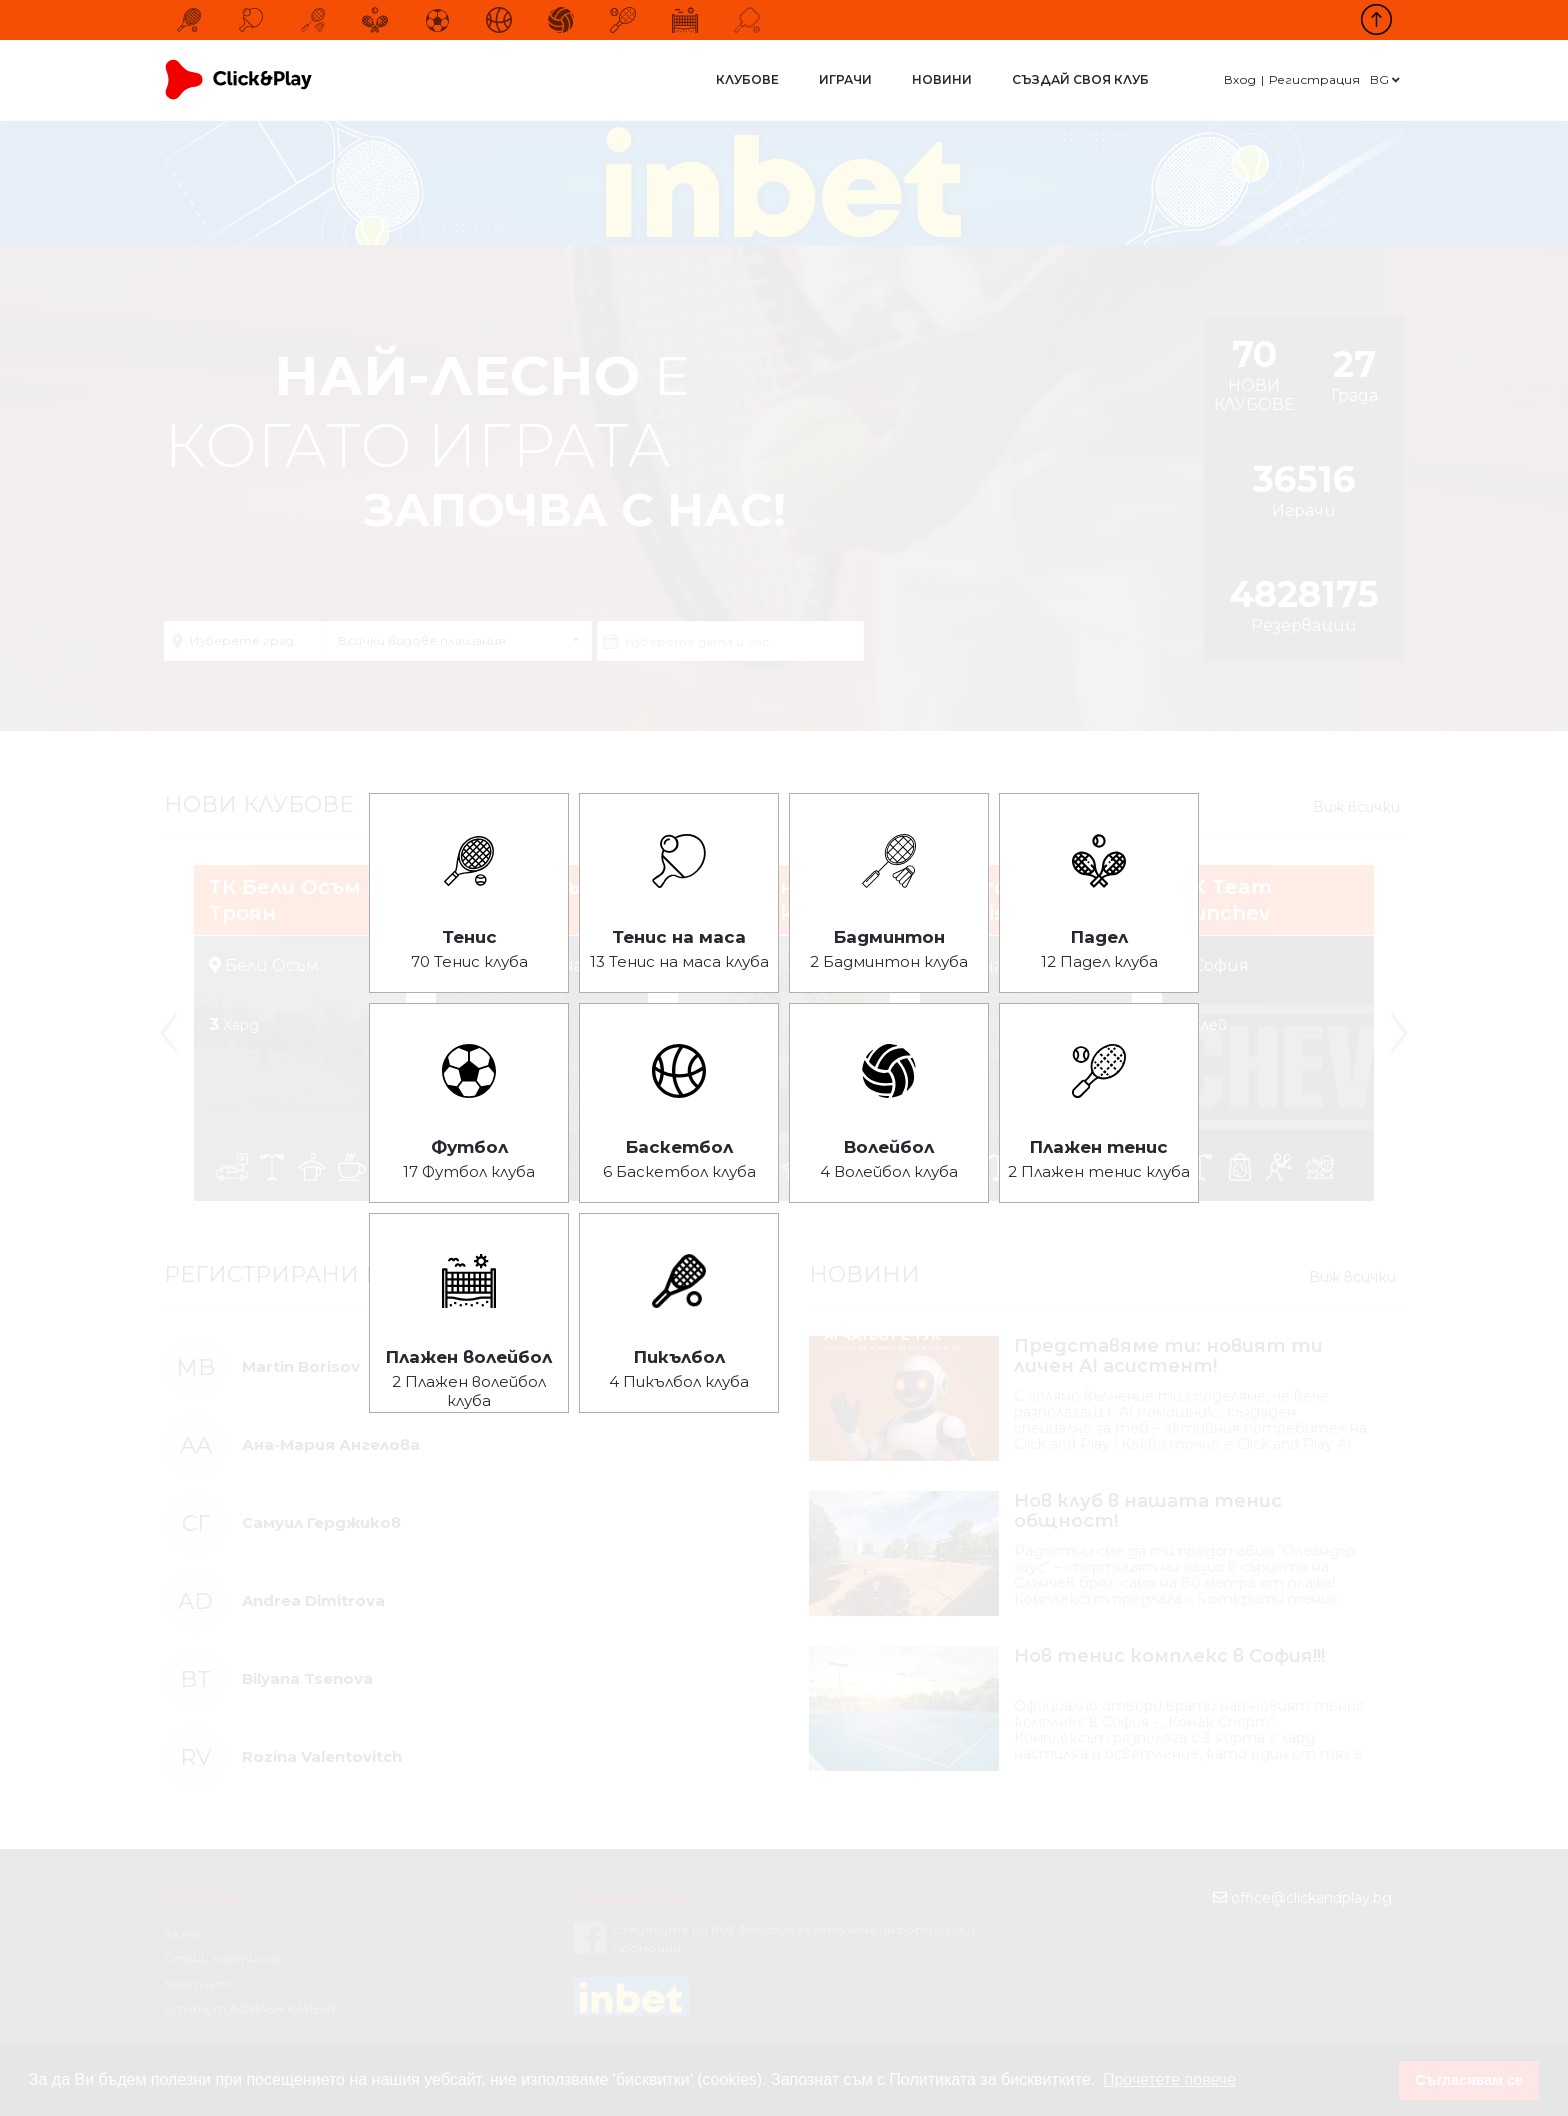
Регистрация (1314, 79)
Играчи (845, 79)
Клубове (747, 79)
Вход (1240, 79)
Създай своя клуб (1080, 79)
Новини (942, 79)
